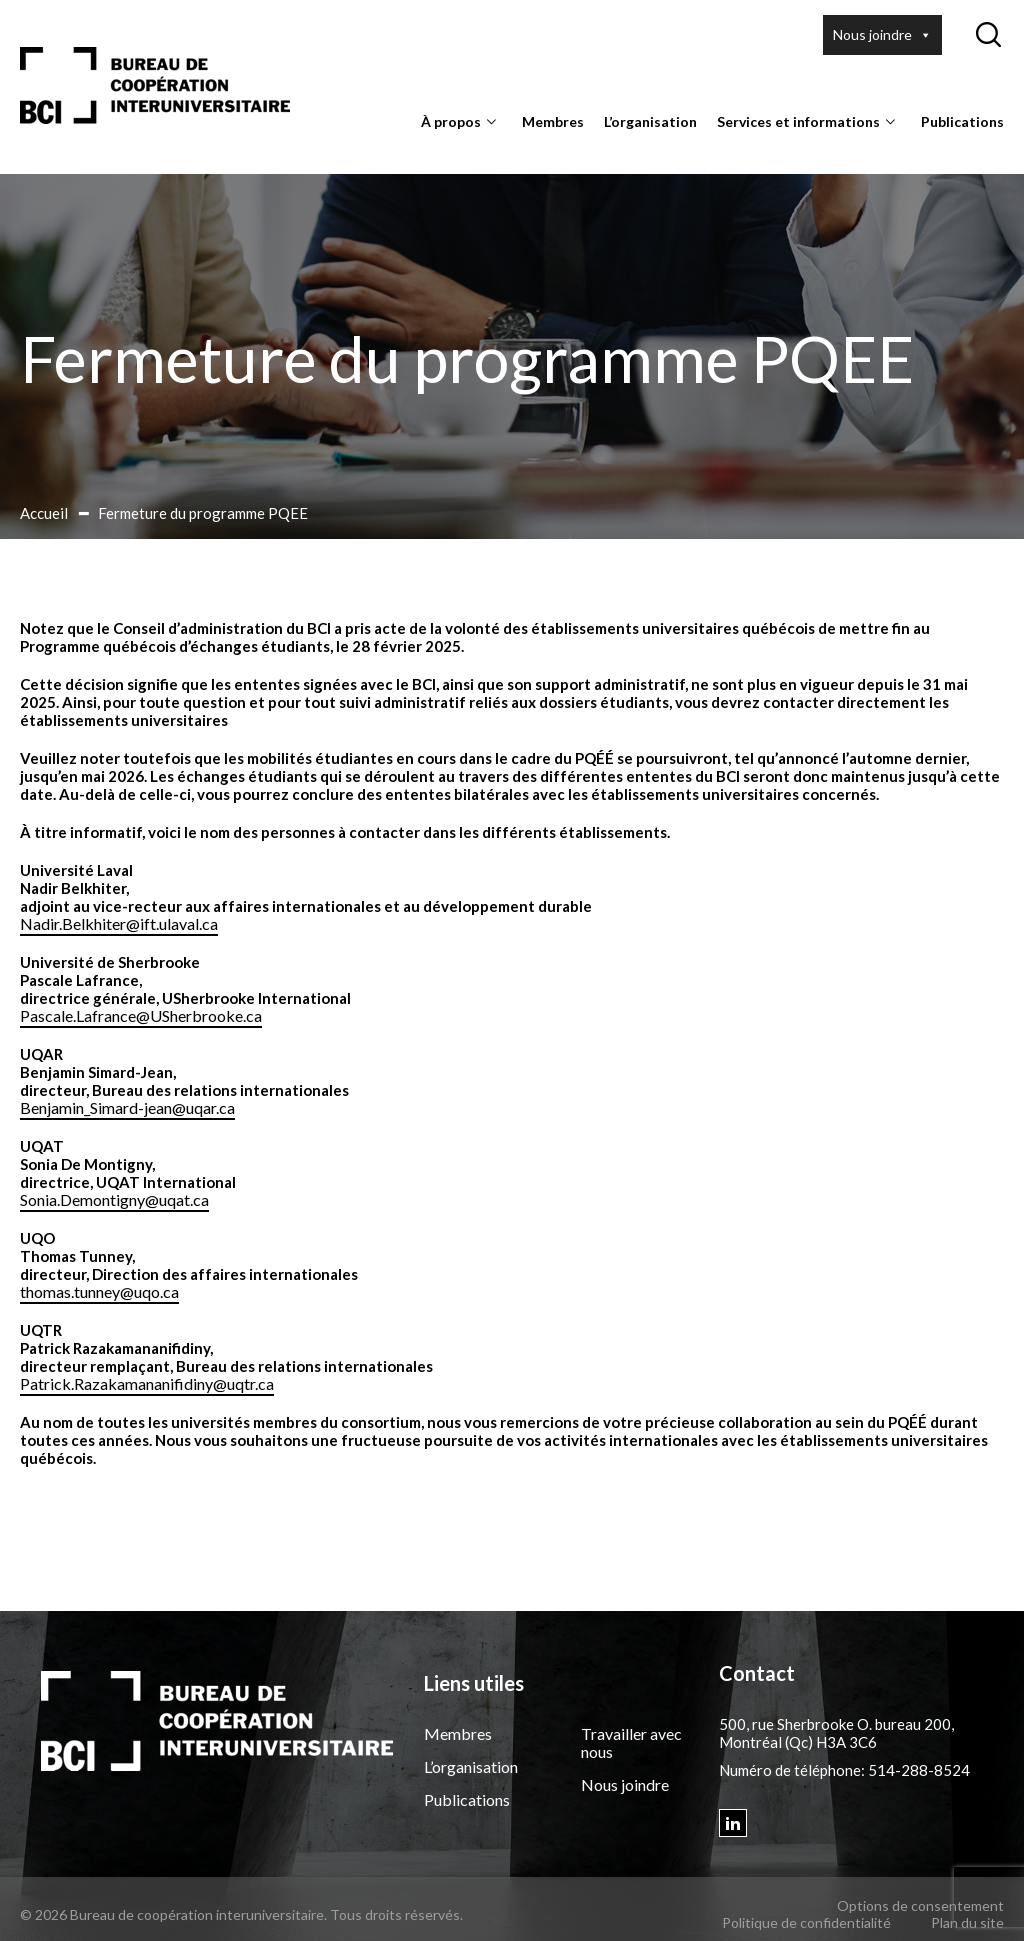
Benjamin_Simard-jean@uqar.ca (127, 1107)
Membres (553, 121)
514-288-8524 (919, 1770)
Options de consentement (920, 1905)
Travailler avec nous (631, 1742)
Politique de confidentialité (806, 1922)
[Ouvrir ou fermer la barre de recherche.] (988, 35)
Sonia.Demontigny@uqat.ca (114, 1199)
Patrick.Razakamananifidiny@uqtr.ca (147, 1383)
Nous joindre (882, 35)
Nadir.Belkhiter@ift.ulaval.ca (119, 923)
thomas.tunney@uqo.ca (99, 1291)
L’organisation (650, 121)
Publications (962, 121)
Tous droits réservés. (396, 1914)
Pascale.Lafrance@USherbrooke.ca (141, 1015)
